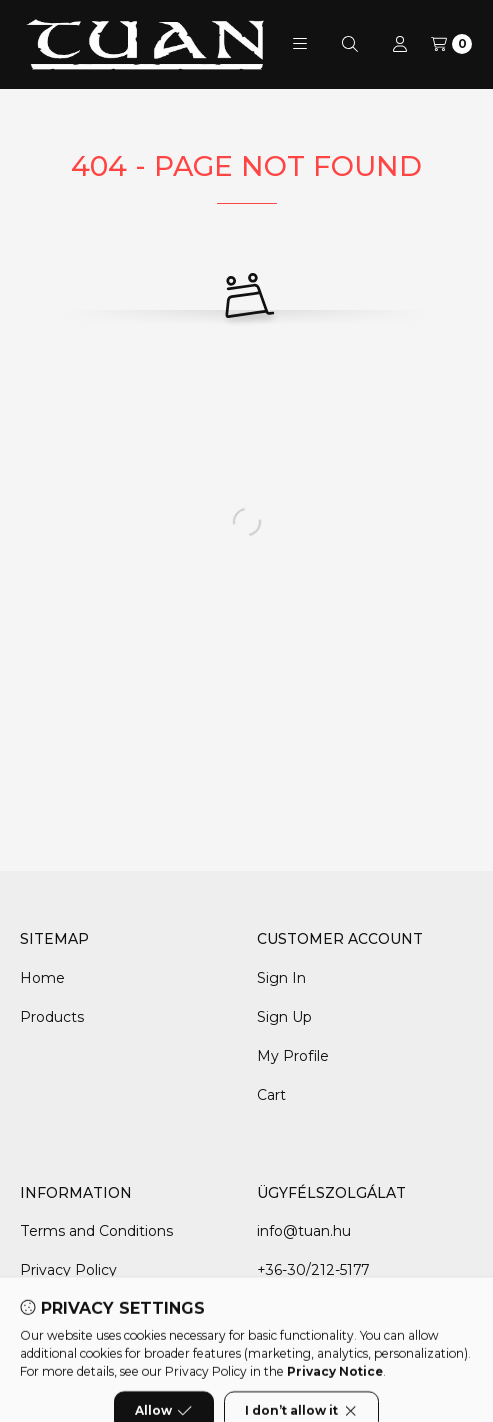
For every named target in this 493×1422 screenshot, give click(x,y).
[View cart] (451, 44)
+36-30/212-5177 (313, 1270)
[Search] (350, 44)
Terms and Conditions (96, 1231)
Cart (271, 1095)
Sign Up (284, 1017)
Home (42, 978)
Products (52, 1017)
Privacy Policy (68, 1270)
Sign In (281, 978)
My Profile (293, 1056)
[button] (300, 44)
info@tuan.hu (304, 1231)
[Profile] (400, 44)
